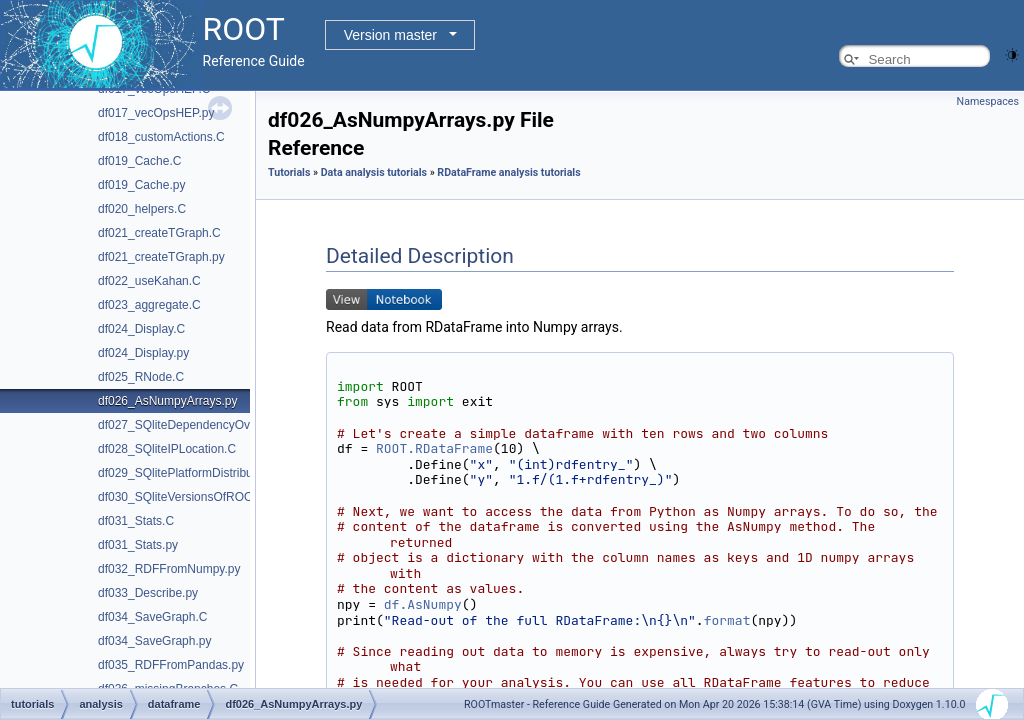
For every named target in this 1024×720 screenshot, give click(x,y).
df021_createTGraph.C (159, 233)
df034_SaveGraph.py (154, 641)
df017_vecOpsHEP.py (156, 113)
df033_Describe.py (148, 593)
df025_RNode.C (141, 377)
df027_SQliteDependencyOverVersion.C (205, 425)
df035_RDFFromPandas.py (171, 665)
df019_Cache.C (139, 161)
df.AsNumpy (423, 604)
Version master (390, 35)
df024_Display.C (141, 329)
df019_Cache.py (141, 185)
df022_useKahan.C (149, 281)
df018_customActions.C (161, 137)
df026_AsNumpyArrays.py (167, 401)
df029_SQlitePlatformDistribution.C (191, 473)
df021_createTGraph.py (161, 257)
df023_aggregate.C (149, 305)
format (727, 620)
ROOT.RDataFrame (434, 448)
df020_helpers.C (142, 209)
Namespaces (988, 101)
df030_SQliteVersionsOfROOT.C (184, 497)
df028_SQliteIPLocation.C (167, 449)
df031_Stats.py (138, 545)
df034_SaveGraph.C (152, 617)
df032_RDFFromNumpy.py (169, 569)
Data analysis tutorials (374, 172)
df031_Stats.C (136, 521)
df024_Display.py (143, 353)
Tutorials (289, 172)
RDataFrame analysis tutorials (508, 172)
